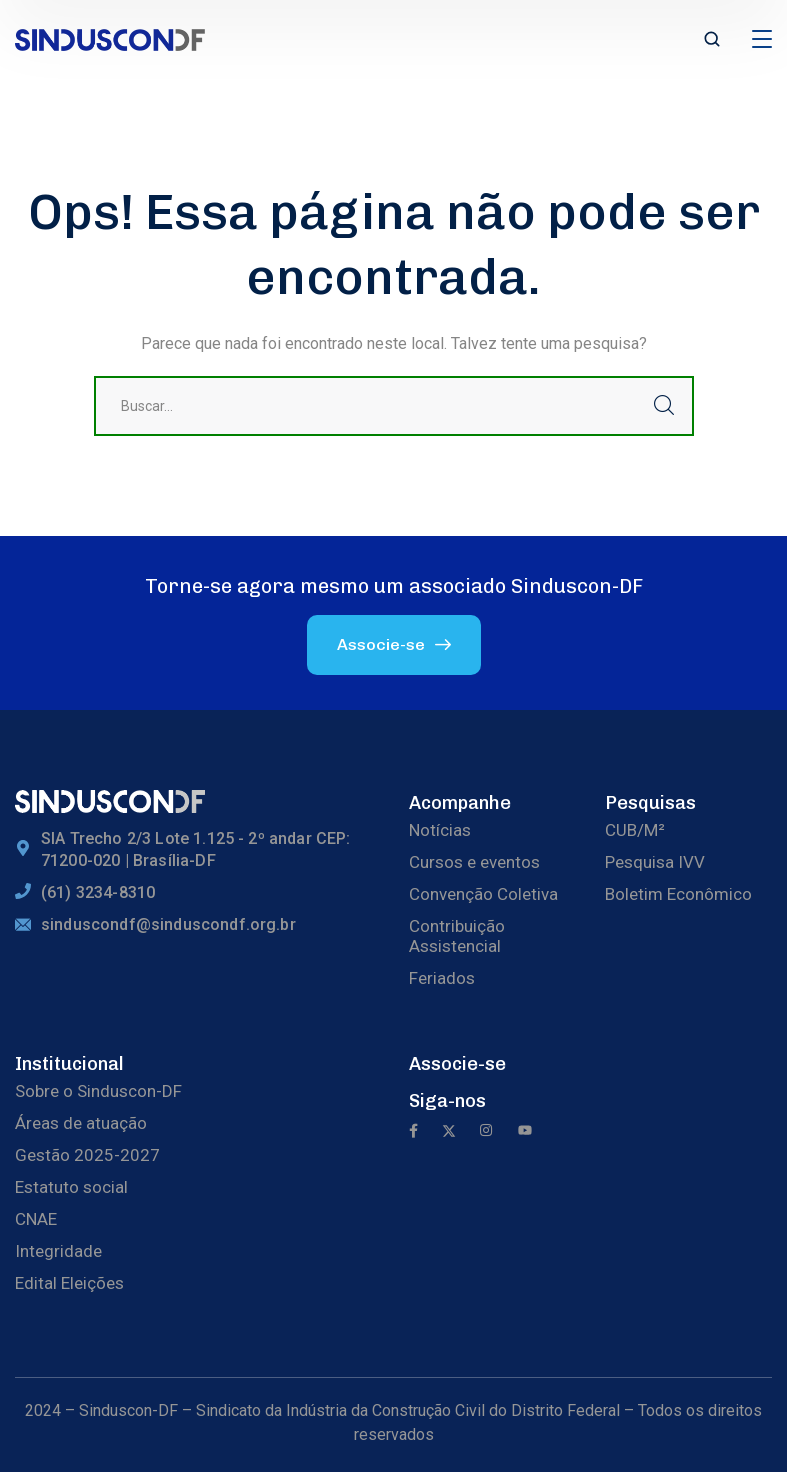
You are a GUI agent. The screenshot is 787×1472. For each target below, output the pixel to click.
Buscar (664, 406)
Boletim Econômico (678, 894)
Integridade (58, 1251)
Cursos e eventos (474, 862)
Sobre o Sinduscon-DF (98, 1091)
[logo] (110, 38)
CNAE (36, 1219)
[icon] (413, 1132)
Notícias (440, 830)
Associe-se (457, 1064)
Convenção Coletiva (483, 894)
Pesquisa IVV (655, 862)
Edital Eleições (69, 1283)
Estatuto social (71, 1187)
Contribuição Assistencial (457, 936)
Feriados (442, 978)
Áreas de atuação (81, 1123)
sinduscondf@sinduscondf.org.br (168, 924)
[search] (712, 41)
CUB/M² (635, 830)
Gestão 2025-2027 (87, 1155)
